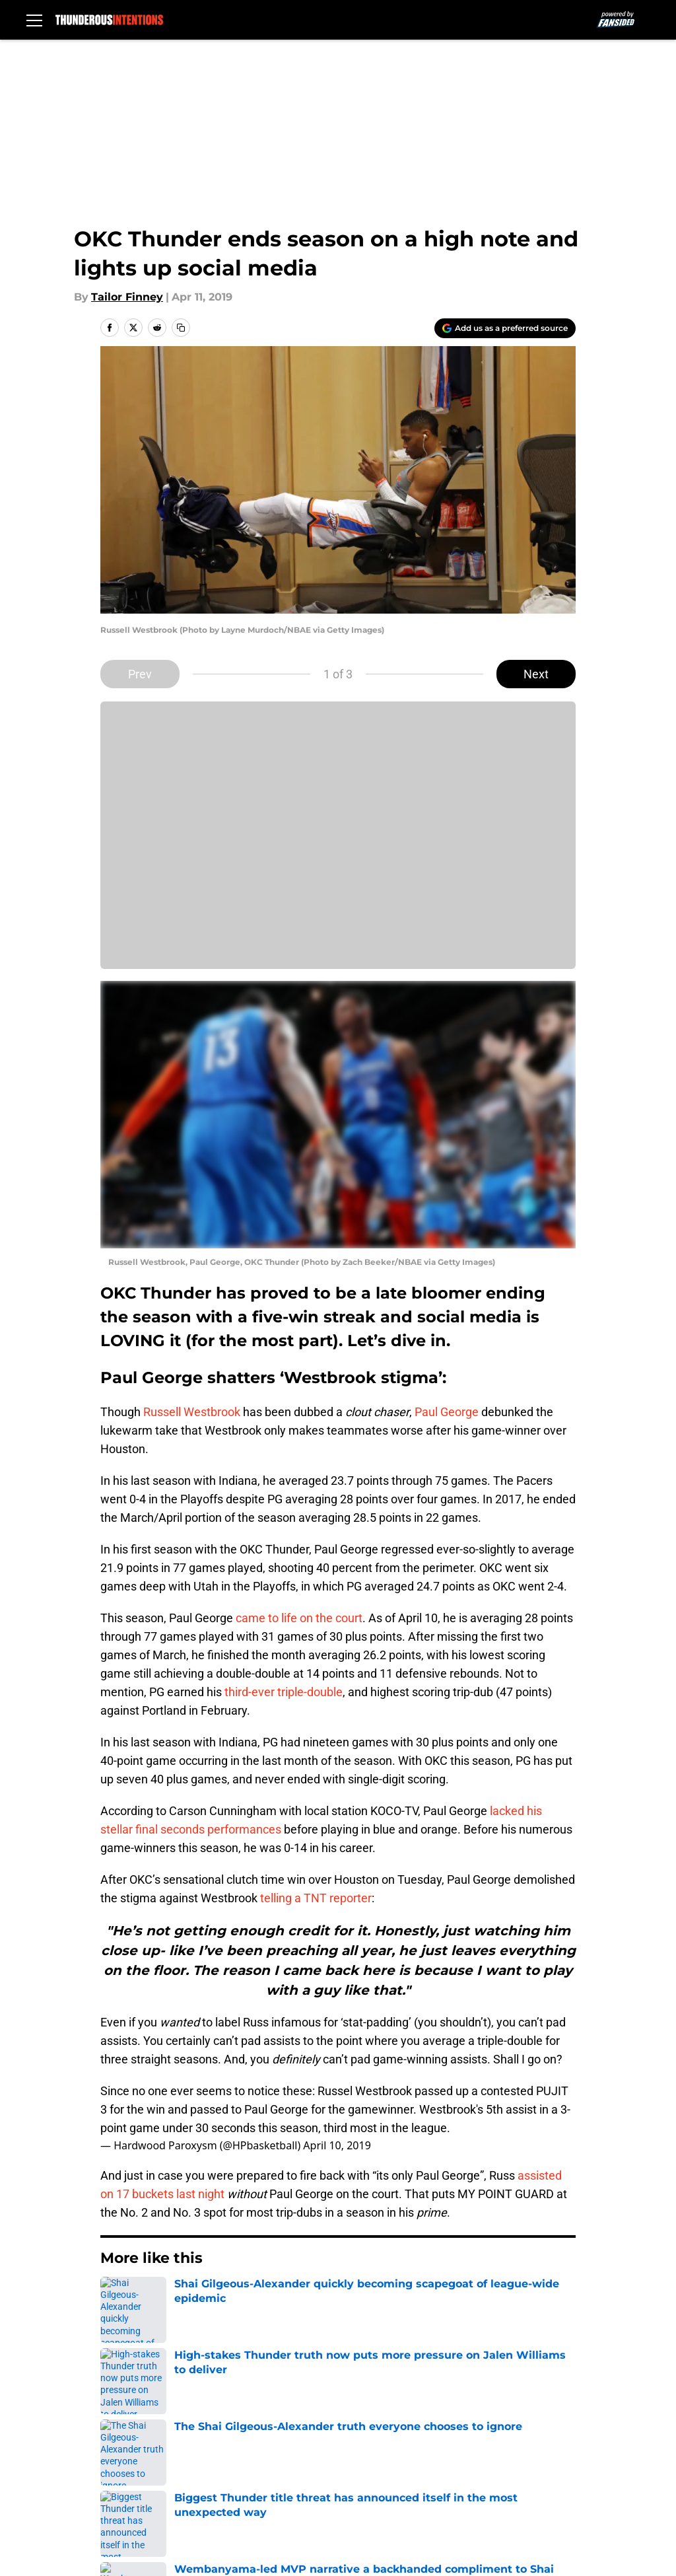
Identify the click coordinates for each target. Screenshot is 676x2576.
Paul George (447, 1412)
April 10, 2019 (336, 2145)
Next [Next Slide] (536, 674)
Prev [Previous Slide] (140, 674)
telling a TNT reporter (316, 1898)
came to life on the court (299, 1618)
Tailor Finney (127, 297)
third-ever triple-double (283, 1692)
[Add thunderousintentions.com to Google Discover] (505, 328)
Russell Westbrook (190, 1412)
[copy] (181, 327)
